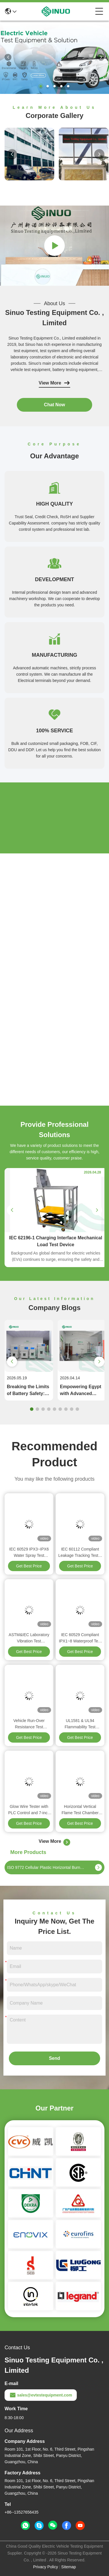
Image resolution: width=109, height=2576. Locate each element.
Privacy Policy (45, 2567)
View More (54, 383)
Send (54, 2058)
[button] (41, 86)
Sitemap (68, 2567)
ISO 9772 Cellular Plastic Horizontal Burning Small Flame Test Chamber (46, 1867)
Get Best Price (29, 1566)
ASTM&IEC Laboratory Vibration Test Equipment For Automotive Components (29, 1638)
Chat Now (54, 404)
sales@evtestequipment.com (40, 2395)
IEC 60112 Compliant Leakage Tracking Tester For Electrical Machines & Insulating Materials (80, 1553)
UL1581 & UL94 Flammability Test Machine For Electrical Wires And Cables (80, 1724)
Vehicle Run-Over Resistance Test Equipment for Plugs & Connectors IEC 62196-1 (29, 1724)
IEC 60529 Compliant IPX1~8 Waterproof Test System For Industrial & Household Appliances (80, 1638)
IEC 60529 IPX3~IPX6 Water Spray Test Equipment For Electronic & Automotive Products (29, 1553)
